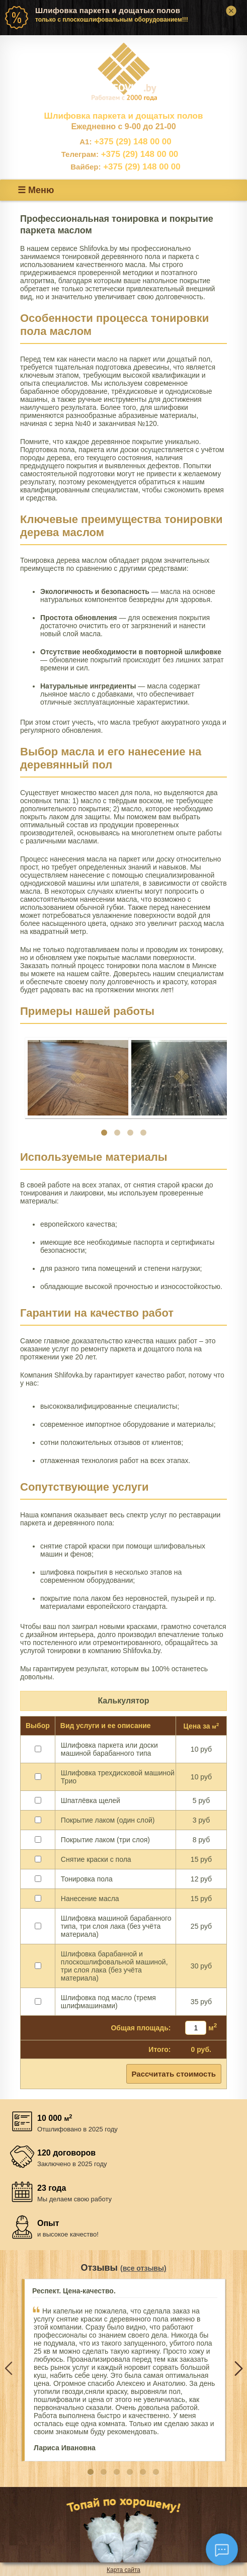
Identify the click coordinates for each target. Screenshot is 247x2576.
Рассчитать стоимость (174, 2074)
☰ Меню (36, 190)
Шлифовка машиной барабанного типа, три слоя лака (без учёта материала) (116, 1926)
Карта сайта (123, 2569)
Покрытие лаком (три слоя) (105, 1840)
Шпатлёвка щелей (90, 1800)
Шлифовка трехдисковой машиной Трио (118, 1777)
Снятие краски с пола (96, 1859)
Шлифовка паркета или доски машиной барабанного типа (109, 1749)
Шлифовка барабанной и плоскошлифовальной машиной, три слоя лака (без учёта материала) (114, 1966)
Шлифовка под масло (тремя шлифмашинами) (108, 2002)
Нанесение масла (90, 1899)
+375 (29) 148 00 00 (125, 141)
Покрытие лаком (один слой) (108, 1820)
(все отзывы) (143, 2268)
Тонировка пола (87, 1879)
